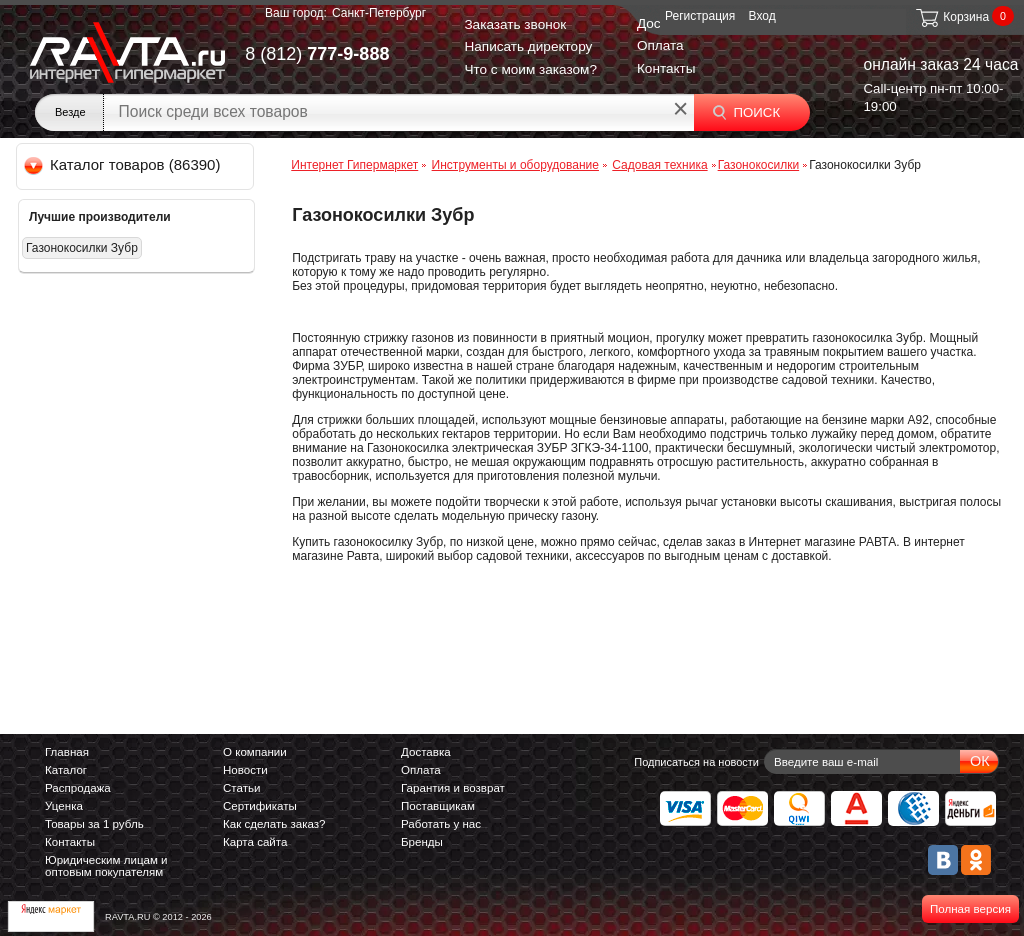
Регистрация (700, 16)
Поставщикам (438, 806)
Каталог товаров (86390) (123, 164)
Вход (762, 16)
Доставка (426, 752)
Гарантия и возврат (453, 788)
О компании (255, 752)
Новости (245, 770)
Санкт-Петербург (379, 13)
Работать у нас (441, 824)
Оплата (660, 45)
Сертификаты (260, 806)
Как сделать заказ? (274, 824)
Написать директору (528, 46)
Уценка (64, 806)
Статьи (241, 788)
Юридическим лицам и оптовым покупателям (106, 866)
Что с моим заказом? (530, 69)
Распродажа (78, 788)
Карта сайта (255, 842)
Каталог (66, 770)
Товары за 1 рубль (94, 824)
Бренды (422, 842)
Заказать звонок (515, 24)
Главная (67, 752)
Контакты (666, 68)
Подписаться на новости (696, 762)
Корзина (951, 17)
